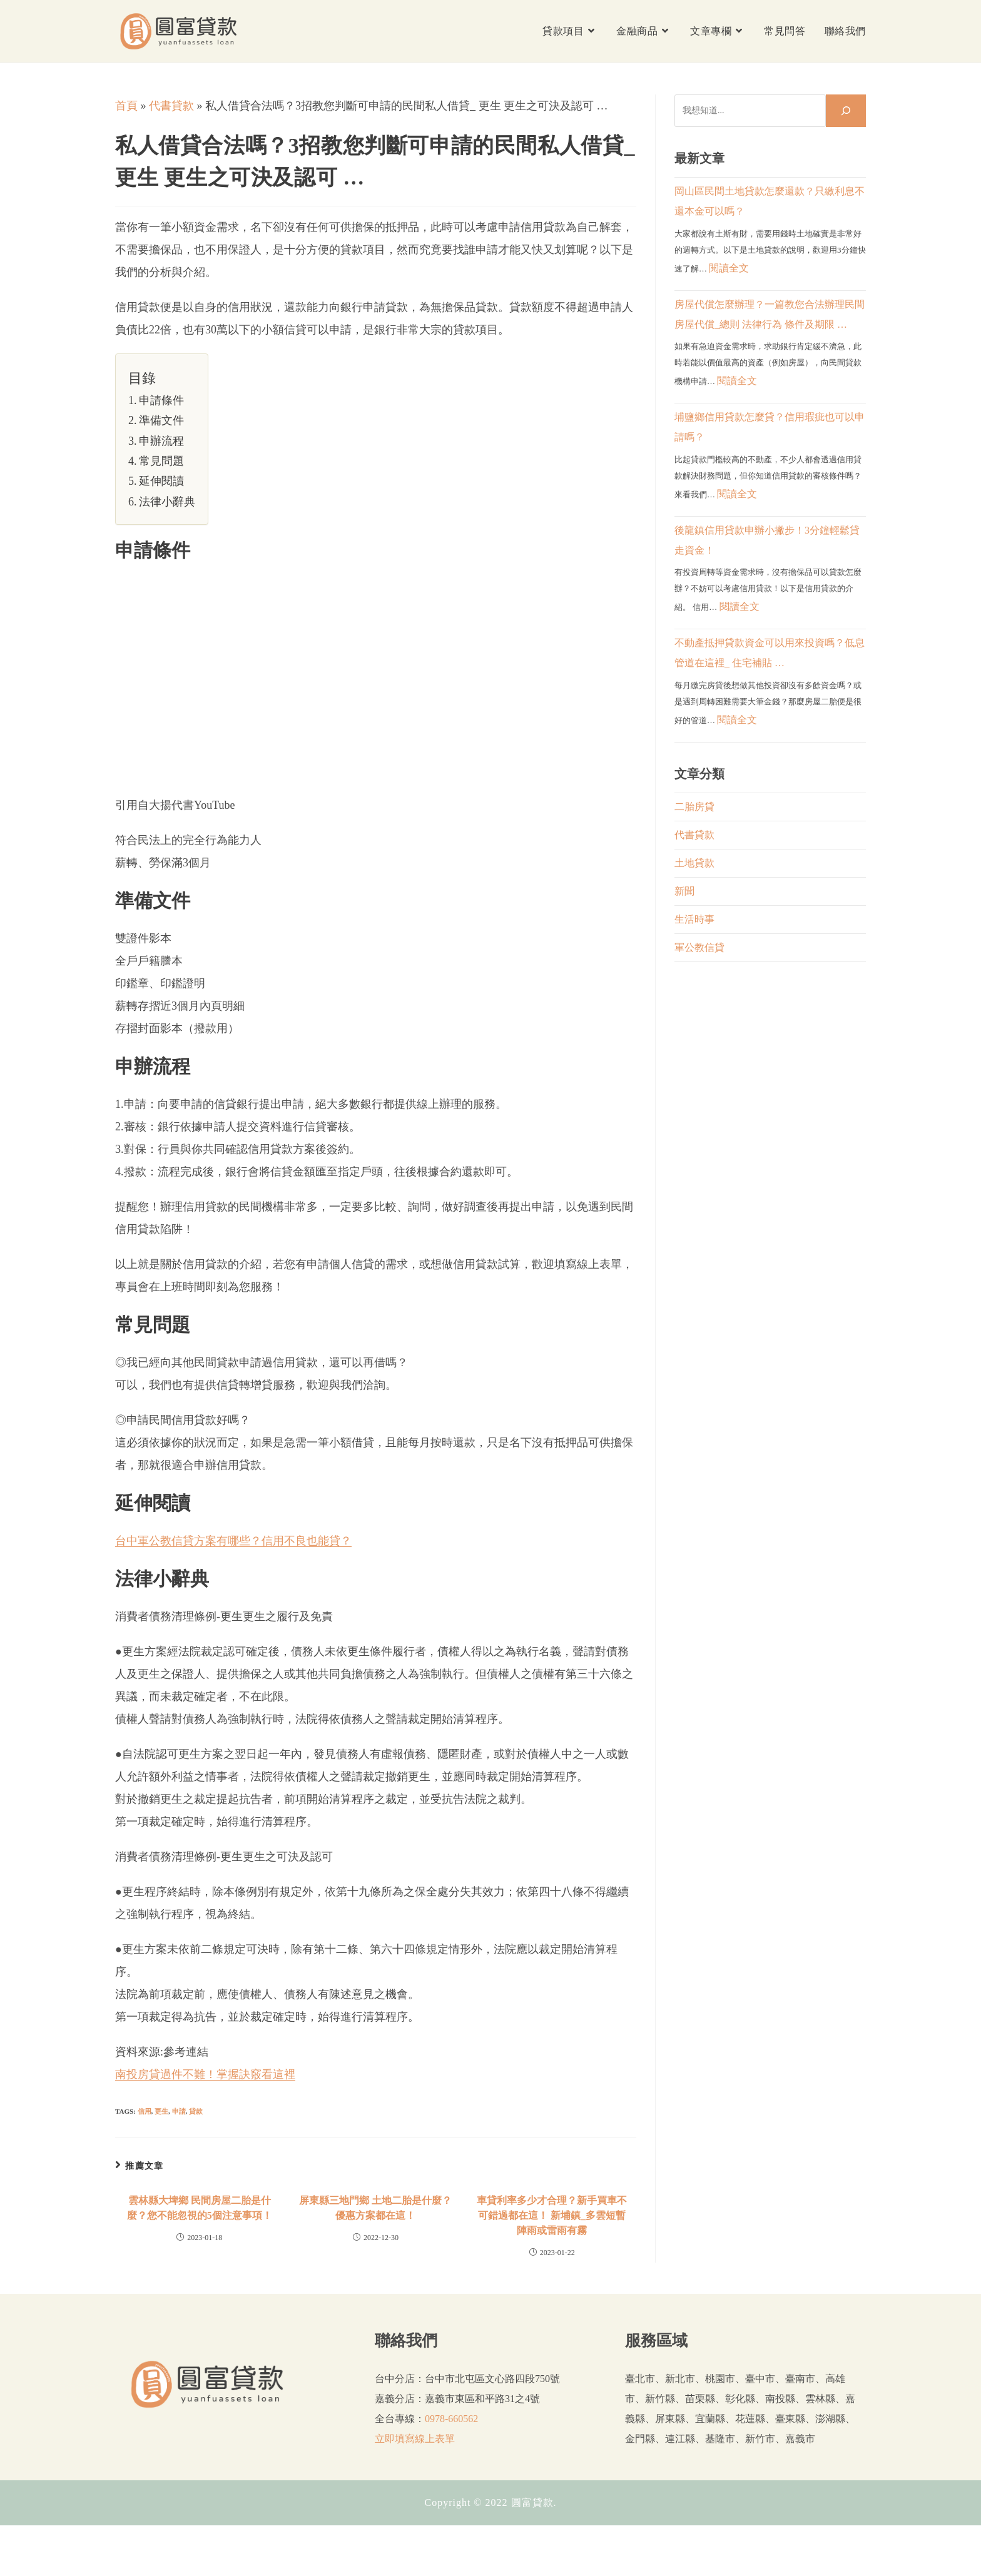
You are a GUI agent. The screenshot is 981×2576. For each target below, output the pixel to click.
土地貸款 (694, 863)
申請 (179, 2111)
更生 (161, 2111)
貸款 (196, 2111)
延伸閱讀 (161, 481)
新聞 (684, 891)
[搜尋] (846, 110)
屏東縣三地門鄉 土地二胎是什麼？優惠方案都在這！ (375, 2208)
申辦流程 (161, 441)
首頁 (126, 105)
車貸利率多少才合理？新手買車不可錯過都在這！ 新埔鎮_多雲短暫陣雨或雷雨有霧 (552, 2215)
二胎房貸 (694, 806)
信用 (144, 2111)
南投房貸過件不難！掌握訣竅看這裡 (205, 2074)
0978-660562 (451, 2418)
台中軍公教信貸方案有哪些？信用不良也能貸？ (233, 1540)
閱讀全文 (729, 268)
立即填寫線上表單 (415, 2438)
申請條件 (161, 400)
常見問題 (161, 461)
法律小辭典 (167, 501)
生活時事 (694, 919)
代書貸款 (171, 105)
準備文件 (161, 420)
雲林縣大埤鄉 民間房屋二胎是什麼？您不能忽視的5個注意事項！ (199, 2208)
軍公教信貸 (699, 947)
